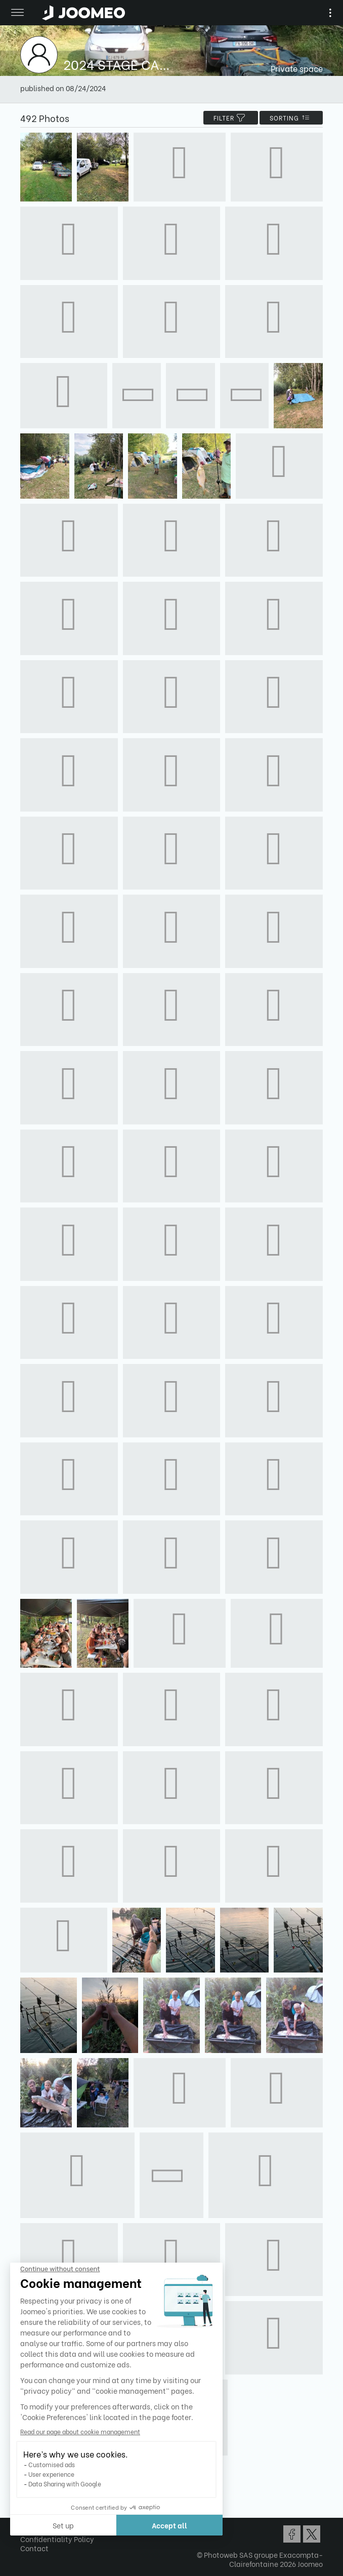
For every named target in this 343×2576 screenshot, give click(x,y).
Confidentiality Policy (57, 2538)
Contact (34, 2548)
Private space (297, 68)
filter (230, 117)
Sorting (291, 117)
